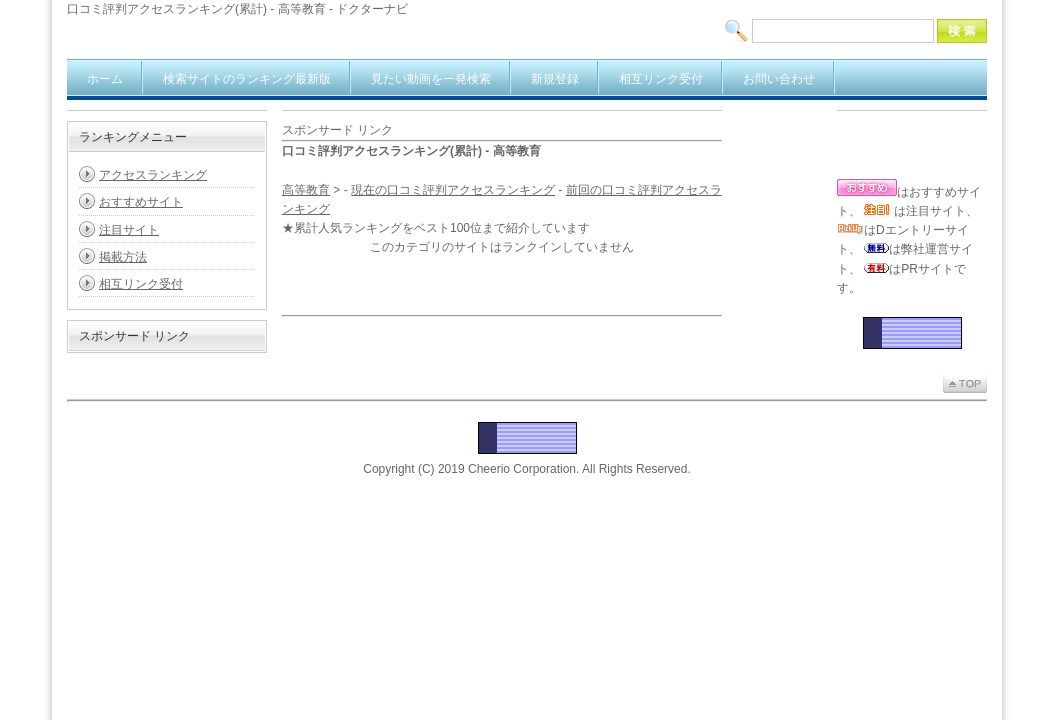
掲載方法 (123, 257)
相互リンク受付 (661, 79)
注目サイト (129, 230)
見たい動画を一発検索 (431, 79)
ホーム (105, 79)
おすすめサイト (141, 202)
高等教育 (306, 190)
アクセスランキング (153, 175)
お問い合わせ (779, 79)
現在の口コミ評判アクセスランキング (453, 190)
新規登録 (555, 79)
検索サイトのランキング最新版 (247, 79)
